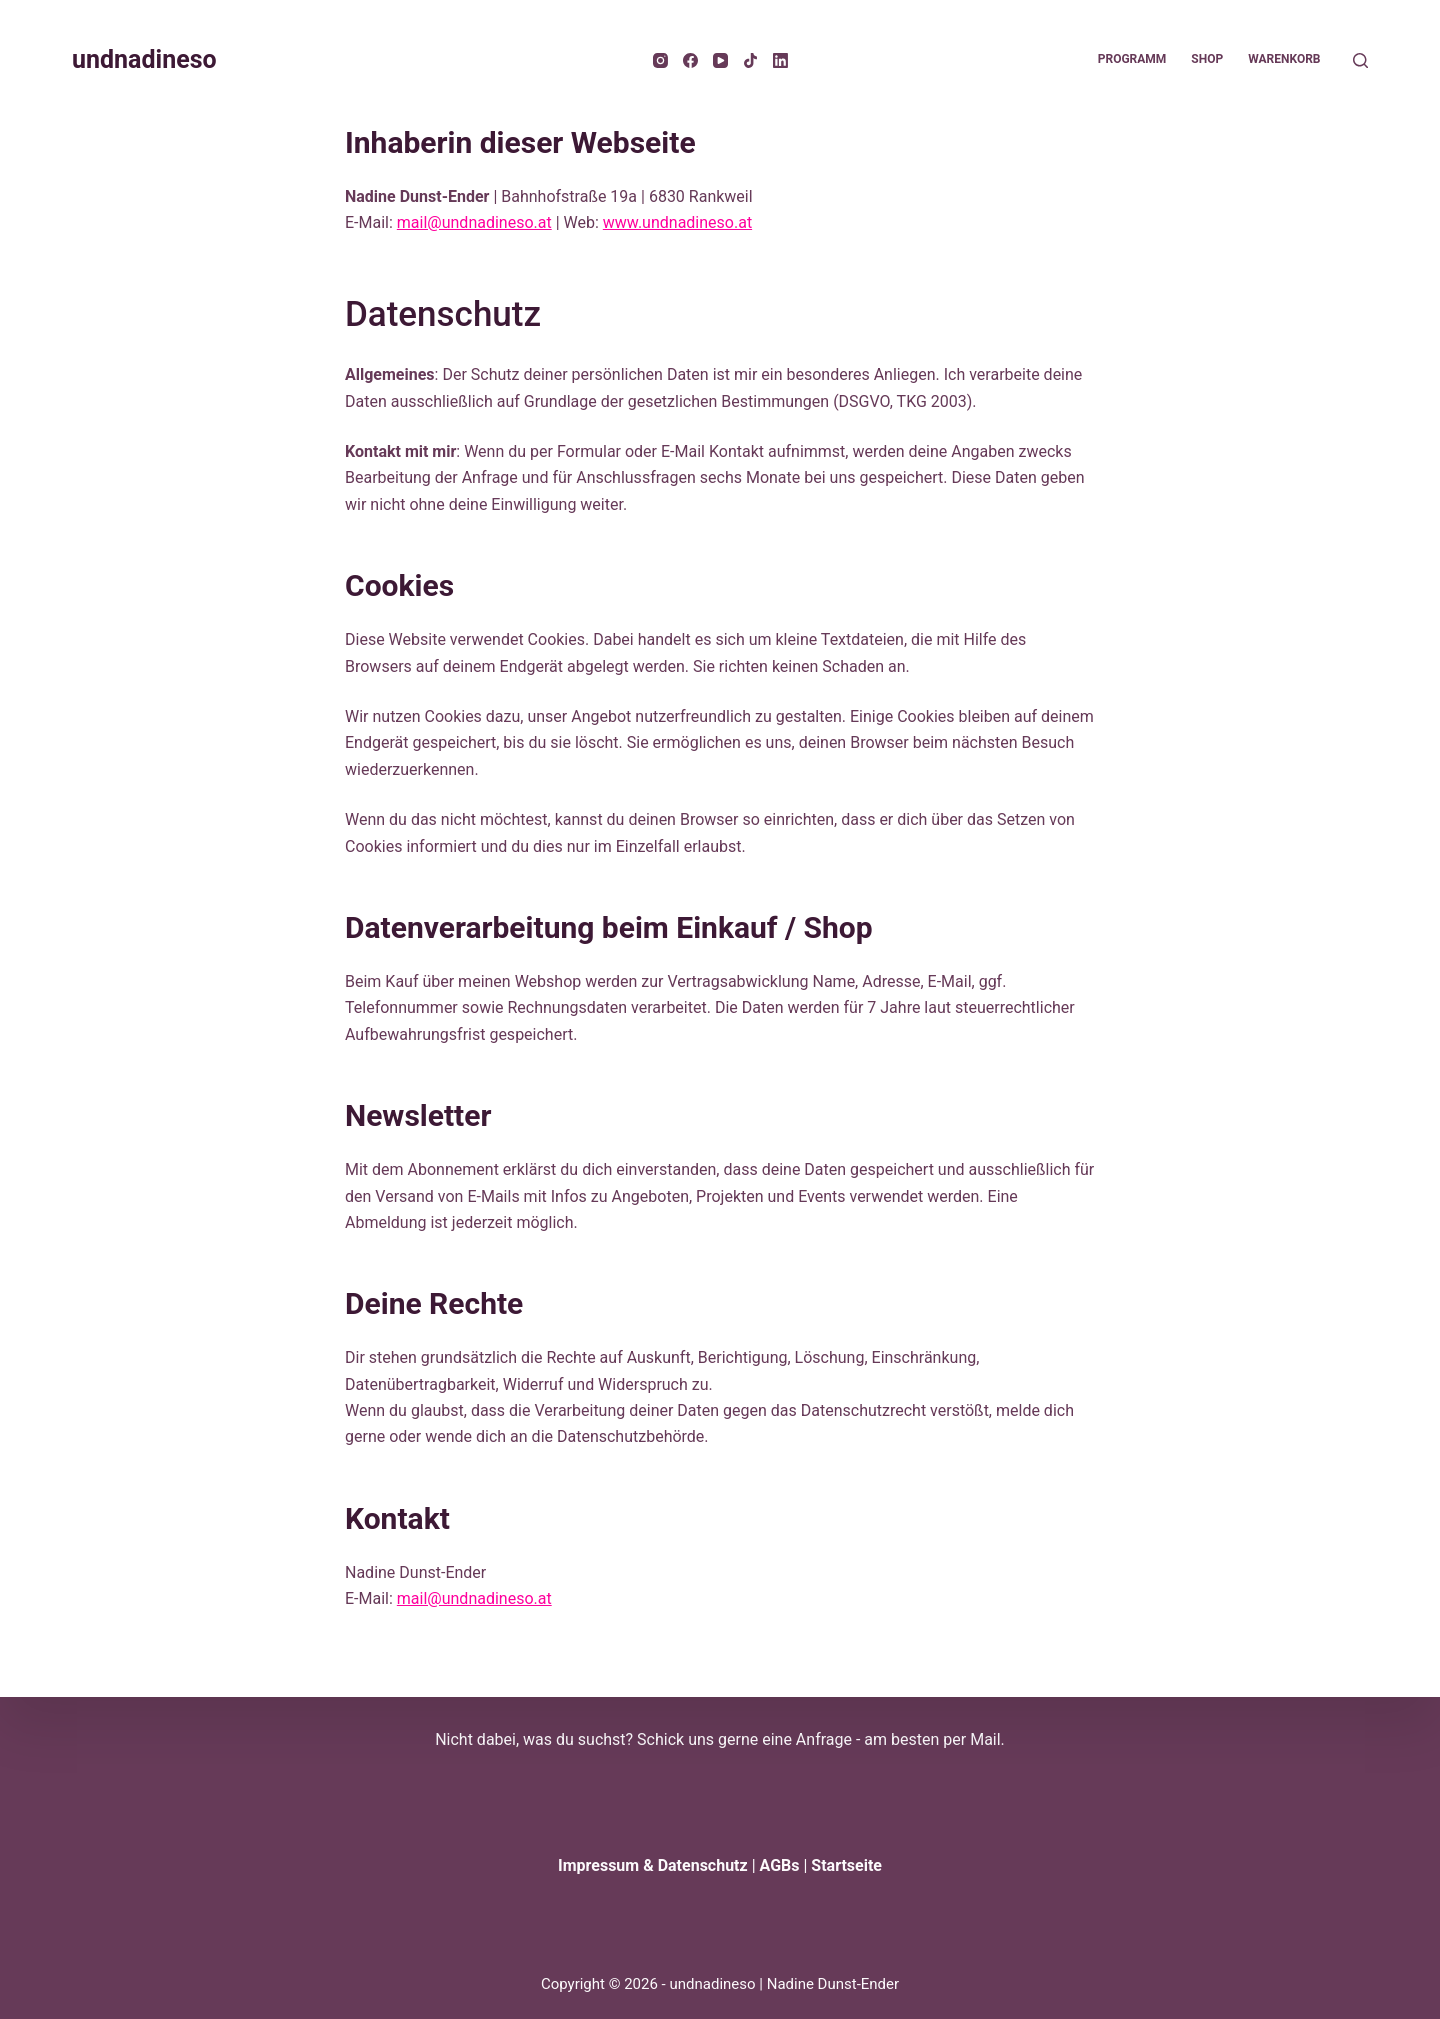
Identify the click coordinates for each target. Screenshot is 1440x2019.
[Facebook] (690, 60)
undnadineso (144, 59)
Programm (1132, 59)
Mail (985, 1739)
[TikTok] (750, 60)
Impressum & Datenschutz (653, 1865)
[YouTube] (720, 60)
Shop (1207, 59)
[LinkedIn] (780, 60)
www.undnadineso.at (677, 222)
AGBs (780, 1865)
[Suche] (1360, 60)
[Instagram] (660, 60)
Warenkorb (1284, 59)
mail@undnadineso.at (474, 222)
